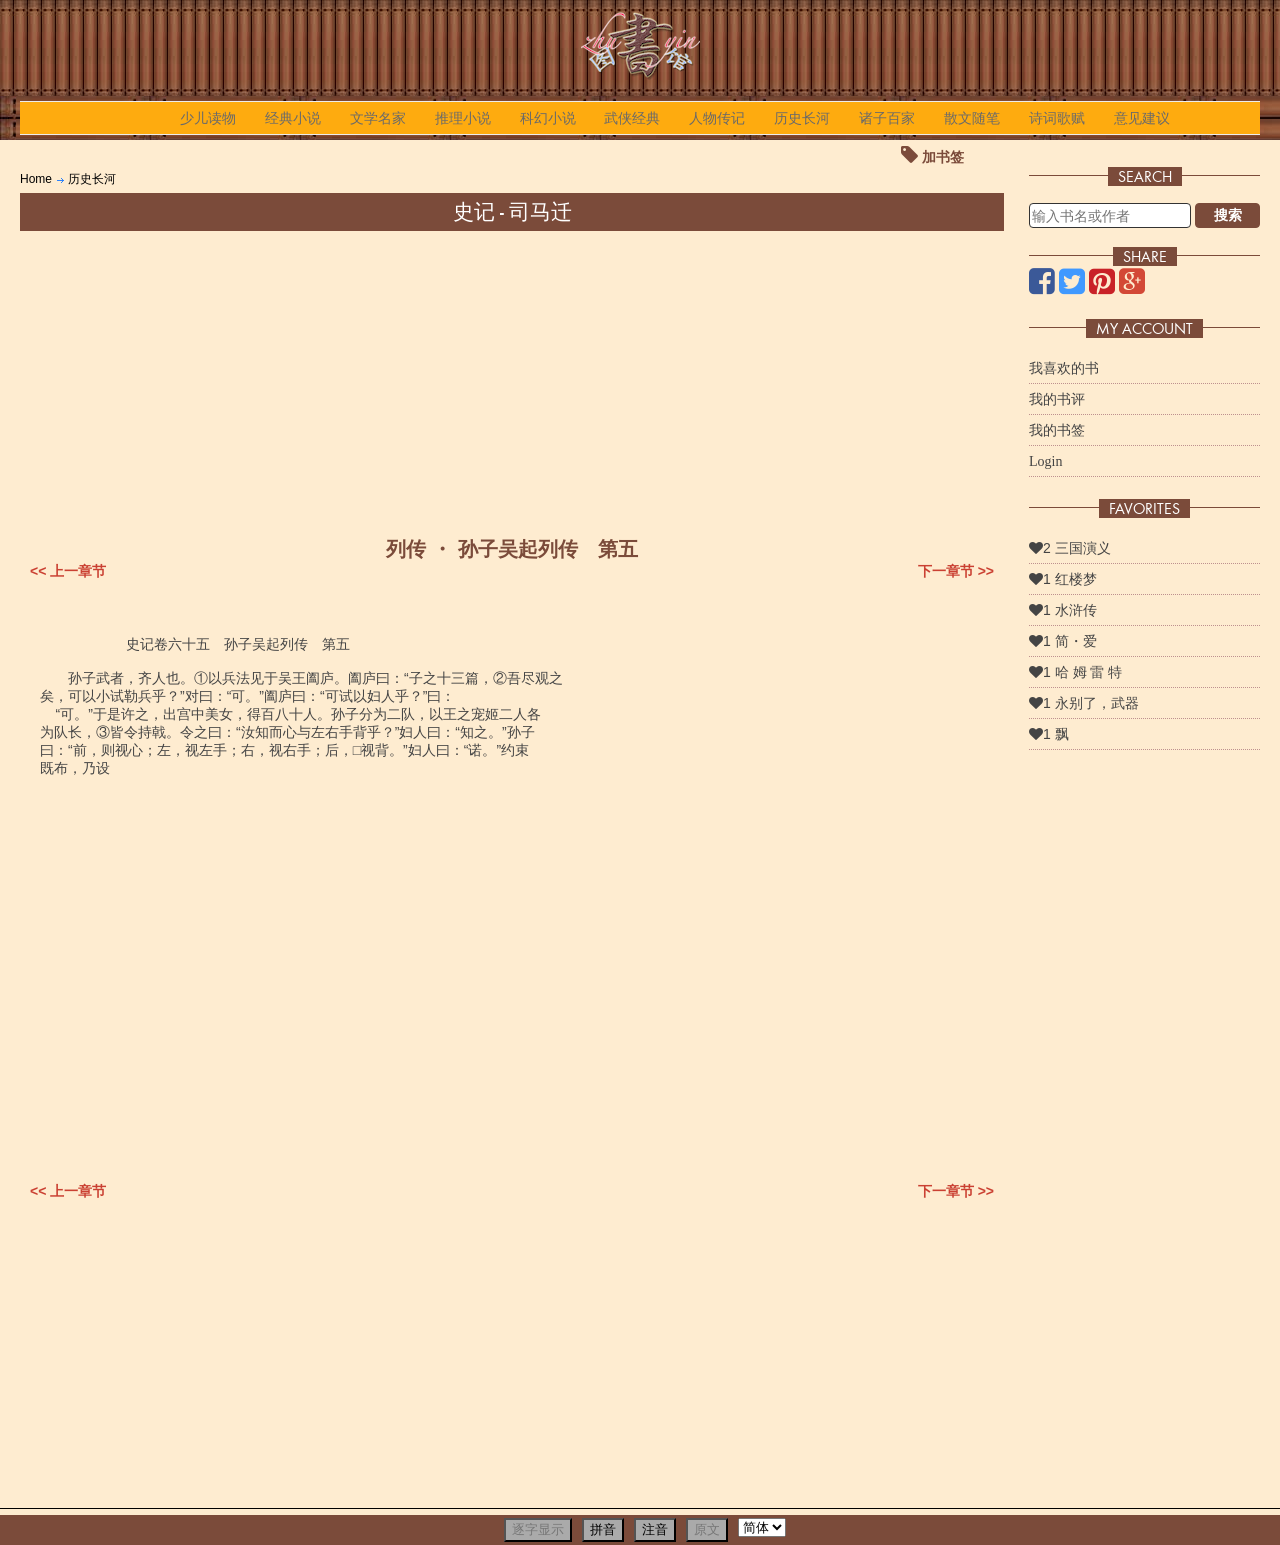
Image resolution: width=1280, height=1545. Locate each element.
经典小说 (293, 118)
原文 (707, 1529)
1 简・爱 (1063, 641)
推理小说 (463, 118)
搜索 (1228, 215)
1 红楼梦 (1063, 579)
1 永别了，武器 (1084, 703)
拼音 (603, 1529)
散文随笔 (972, 118)
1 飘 (1049, 734)
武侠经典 (632, 118)
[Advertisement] (512, 381)
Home (36, 179)
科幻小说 (548, 118)
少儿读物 (208, 118)
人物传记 (717, 118)
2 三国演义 (1070, 548)
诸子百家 (887, 118)
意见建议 (1142, 118)
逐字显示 (538, 1529)
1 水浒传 (1063, 610)
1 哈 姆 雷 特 (1075, 672)
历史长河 (802, 118)
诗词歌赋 (1057, 118)
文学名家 (378, 118)
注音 (655, 1529)
